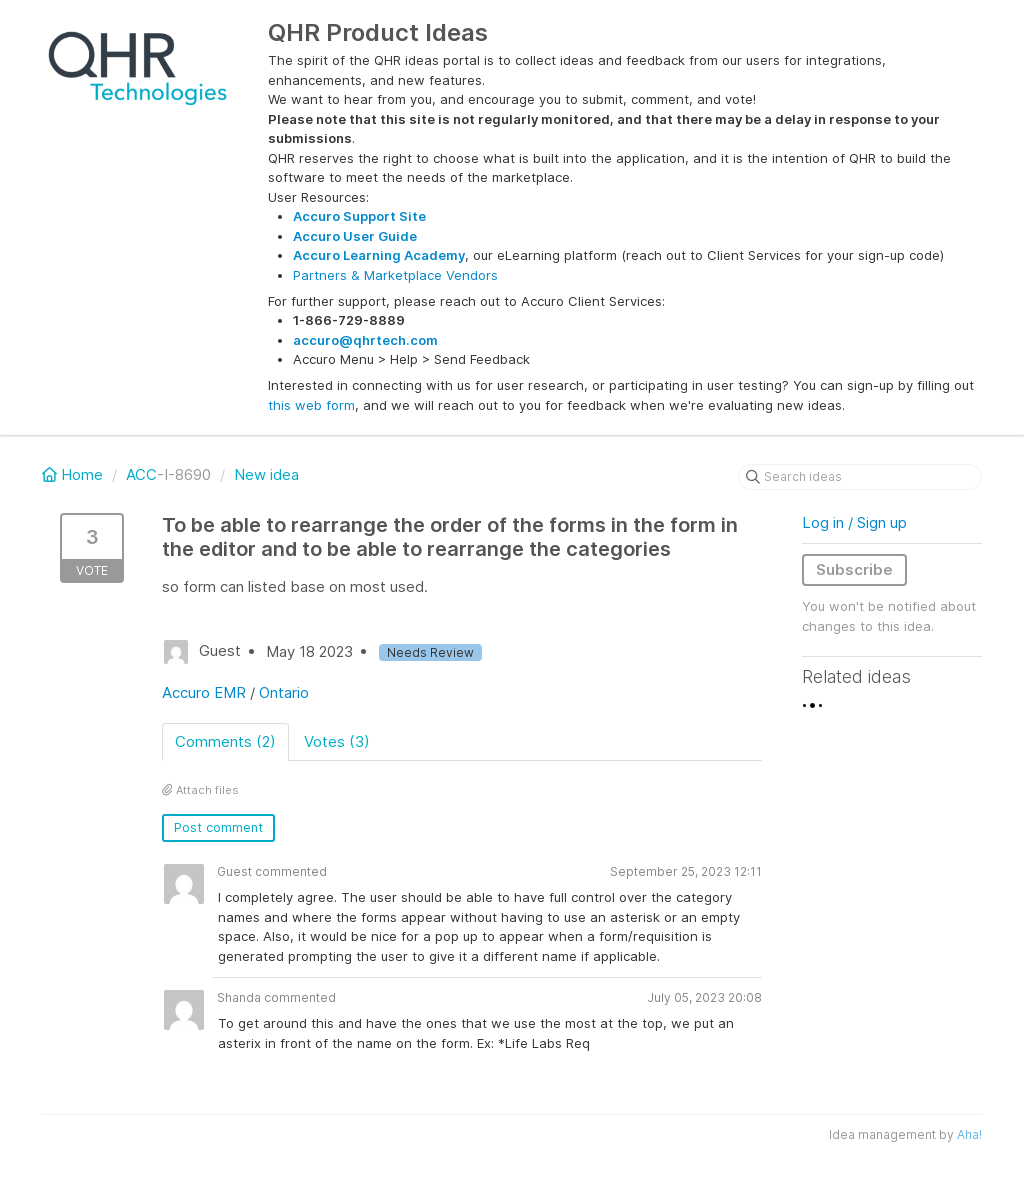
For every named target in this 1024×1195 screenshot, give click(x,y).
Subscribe (854, 569)
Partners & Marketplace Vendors (395, 275)
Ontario (284, 692)
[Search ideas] (860, 477)
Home (74, 474)
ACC (141, 474)
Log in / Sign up (854, 522)
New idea (266, 474)
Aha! (969, 1134)
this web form (311, 405)
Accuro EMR (204, 692)
